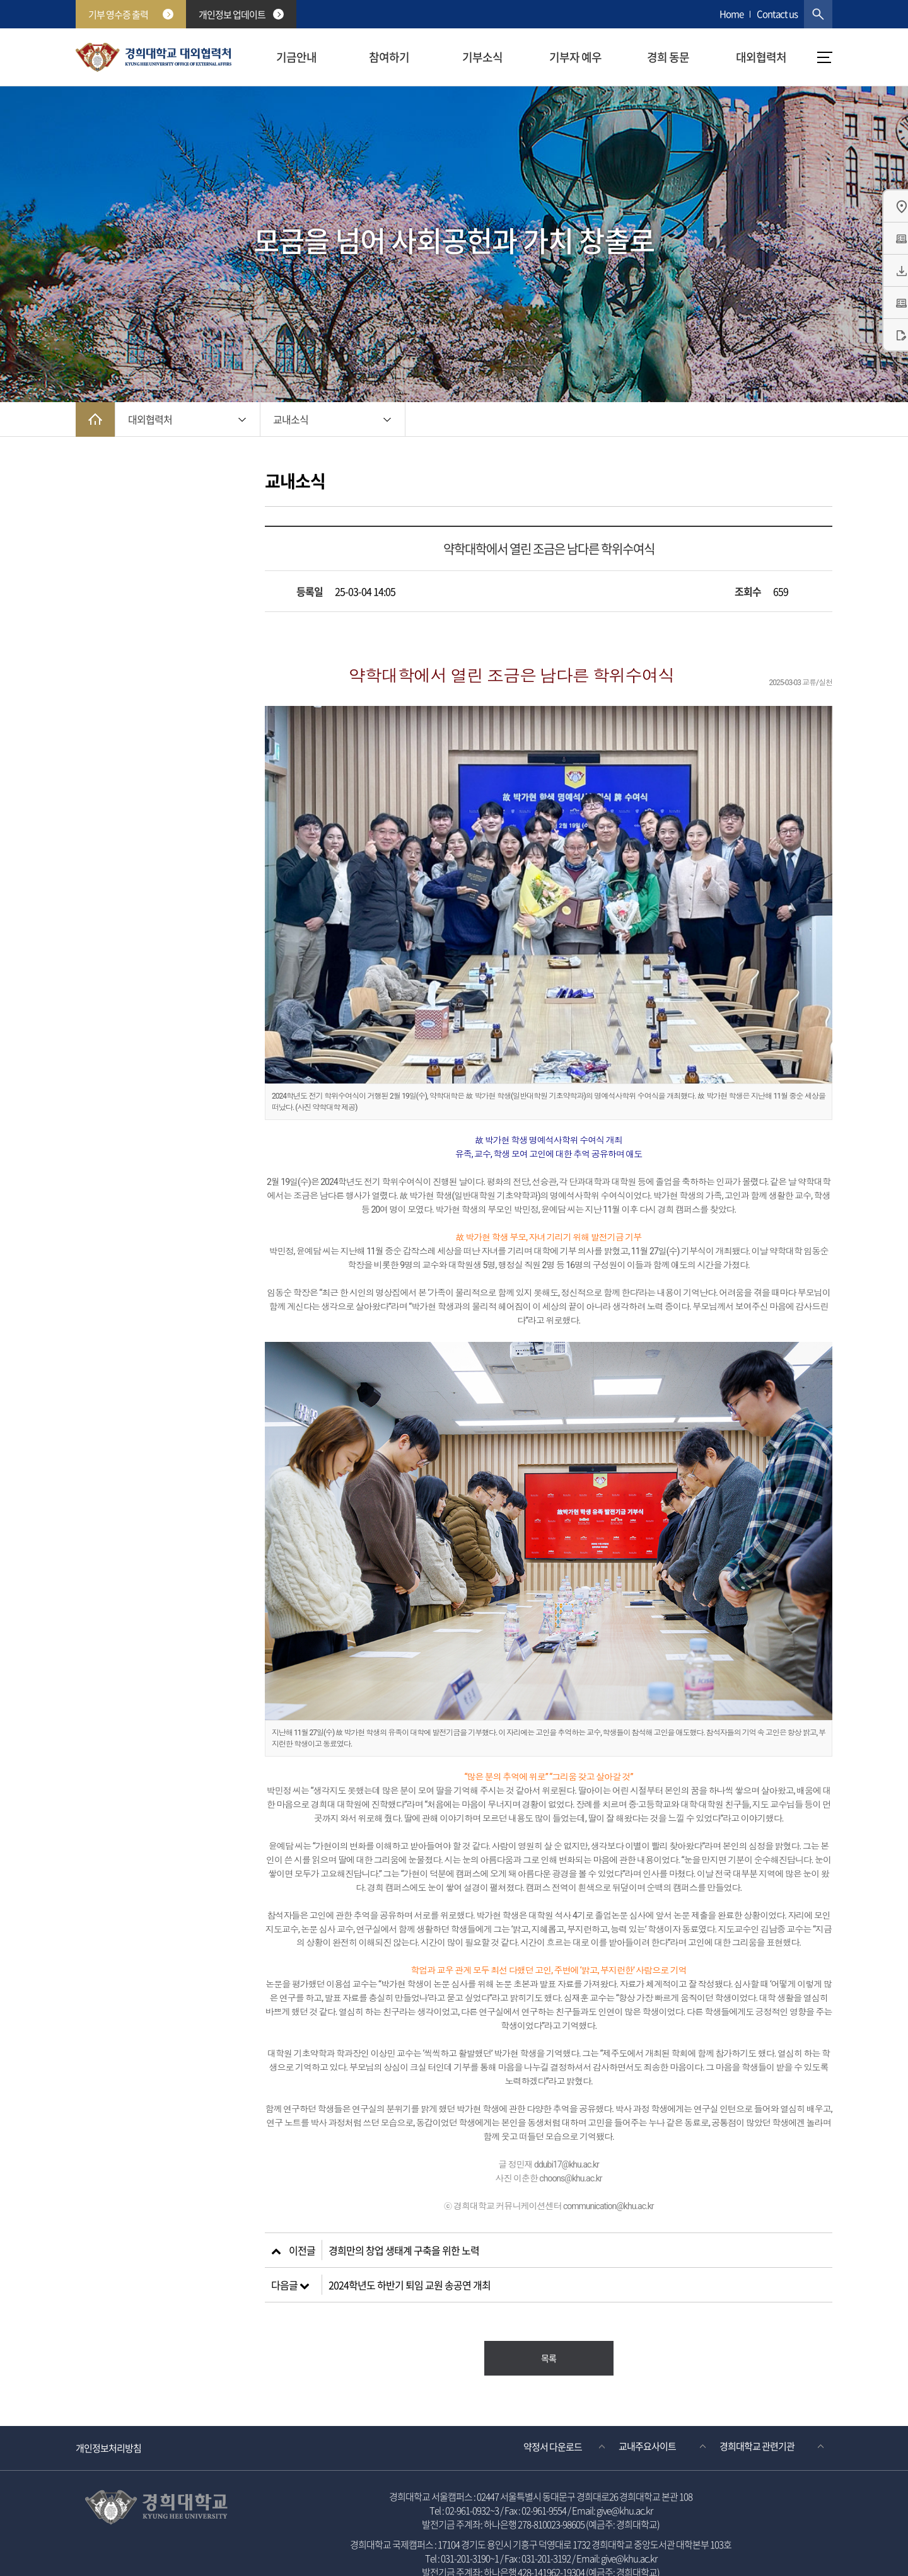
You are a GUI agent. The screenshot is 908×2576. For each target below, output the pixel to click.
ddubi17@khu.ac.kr (566, 2122)
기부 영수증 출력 (130, 14)
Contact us (777, 14)
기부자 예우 (575, 57)
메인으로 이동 (95, 419)
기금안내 (296, 57)
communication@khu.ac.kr (608, 2164)
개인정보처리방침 (108, 2406)
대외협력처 (761, 57)
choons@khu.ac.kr (570, 2136)
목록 (548, 2315)
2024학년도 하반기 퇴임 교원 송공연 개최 (410, 2242)
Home (731, 14)
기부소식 (482, 57)
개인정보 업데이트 (241, 14)
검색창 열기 (818, 14)
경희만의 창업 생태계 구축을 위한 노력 (404, 2207)
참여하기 (389, 57)
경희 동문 (668, 57)
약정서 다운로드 (552, 2404)
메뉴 (824, 57)
